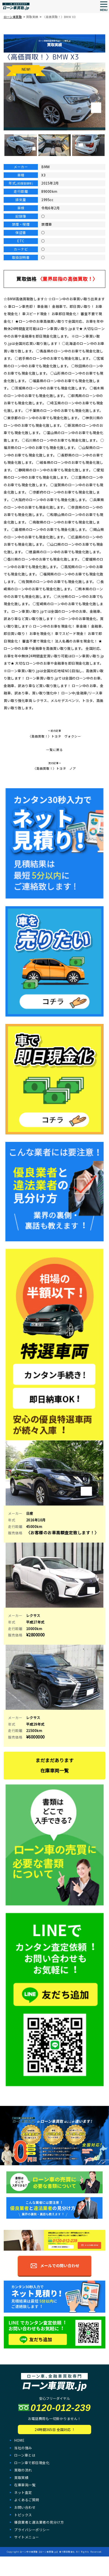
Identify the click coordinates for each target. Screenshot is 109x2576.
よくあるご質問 (26, 2499)
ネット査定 (23, 2492)
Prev (10, 98)
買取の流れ (23, 2470)
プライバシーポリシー (32, 2529)
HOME (19, 2440)
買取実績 (21, 2477)
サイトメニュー (26, 2537)
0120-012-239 (61, 2408)
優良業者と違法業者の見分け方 (39, 2522)
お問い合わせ (24, 2507)
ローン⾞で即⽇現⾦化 (31, 2462)
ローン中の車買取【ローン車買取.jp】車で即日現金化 (47, 2551)
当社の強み (23, 2447)
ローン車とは (24, 2455)
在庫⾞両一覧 (24, 2484)
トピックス (23, 2514)
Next (99, 98)
